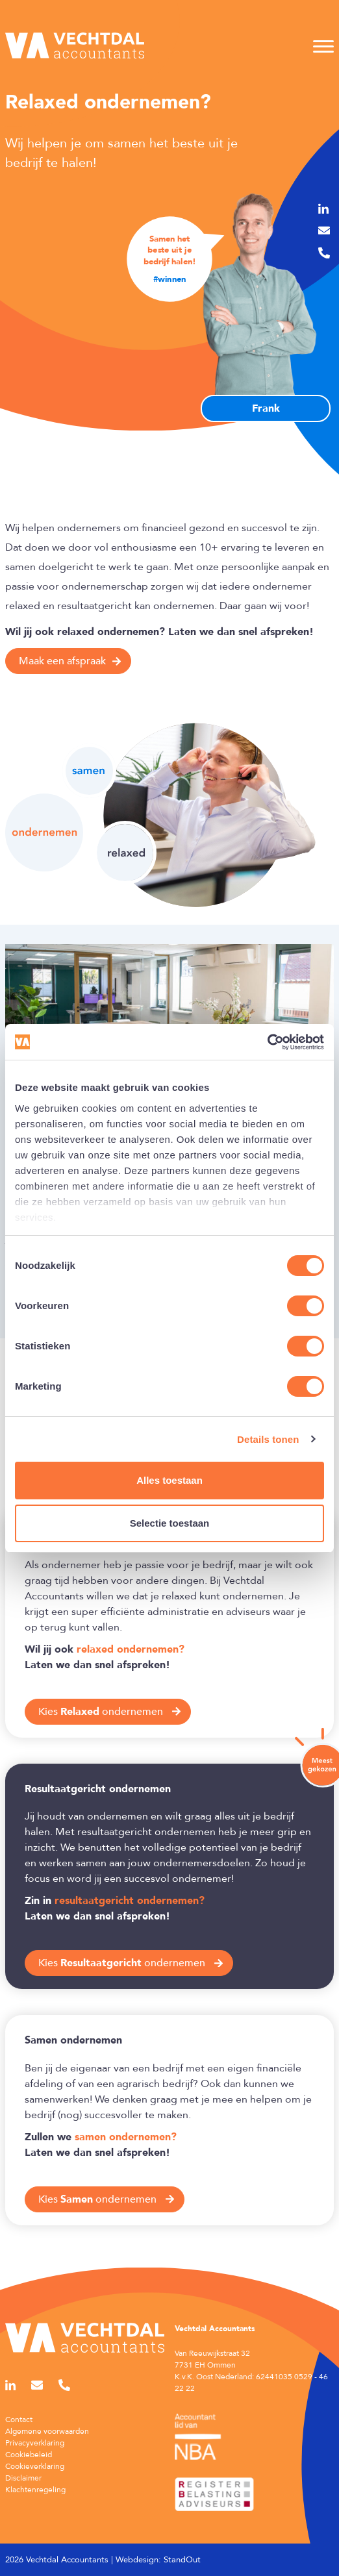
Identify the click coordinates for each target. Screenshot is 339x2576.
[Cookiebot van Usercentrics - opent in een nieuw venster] (267, 1042)
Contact (18, 2419)
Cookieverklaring (34, 2466)
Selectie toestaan (170, 1523)
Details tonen (268, 1439)
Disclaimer (23, 2478)
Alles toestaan (169, 1480)
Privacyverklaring (34, 2443)
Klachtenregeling (35, 2489)
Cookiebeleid (28, 2454)
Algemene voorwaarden (47, 2431)
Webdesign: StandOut (158, 2560)
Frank (266, 408)
